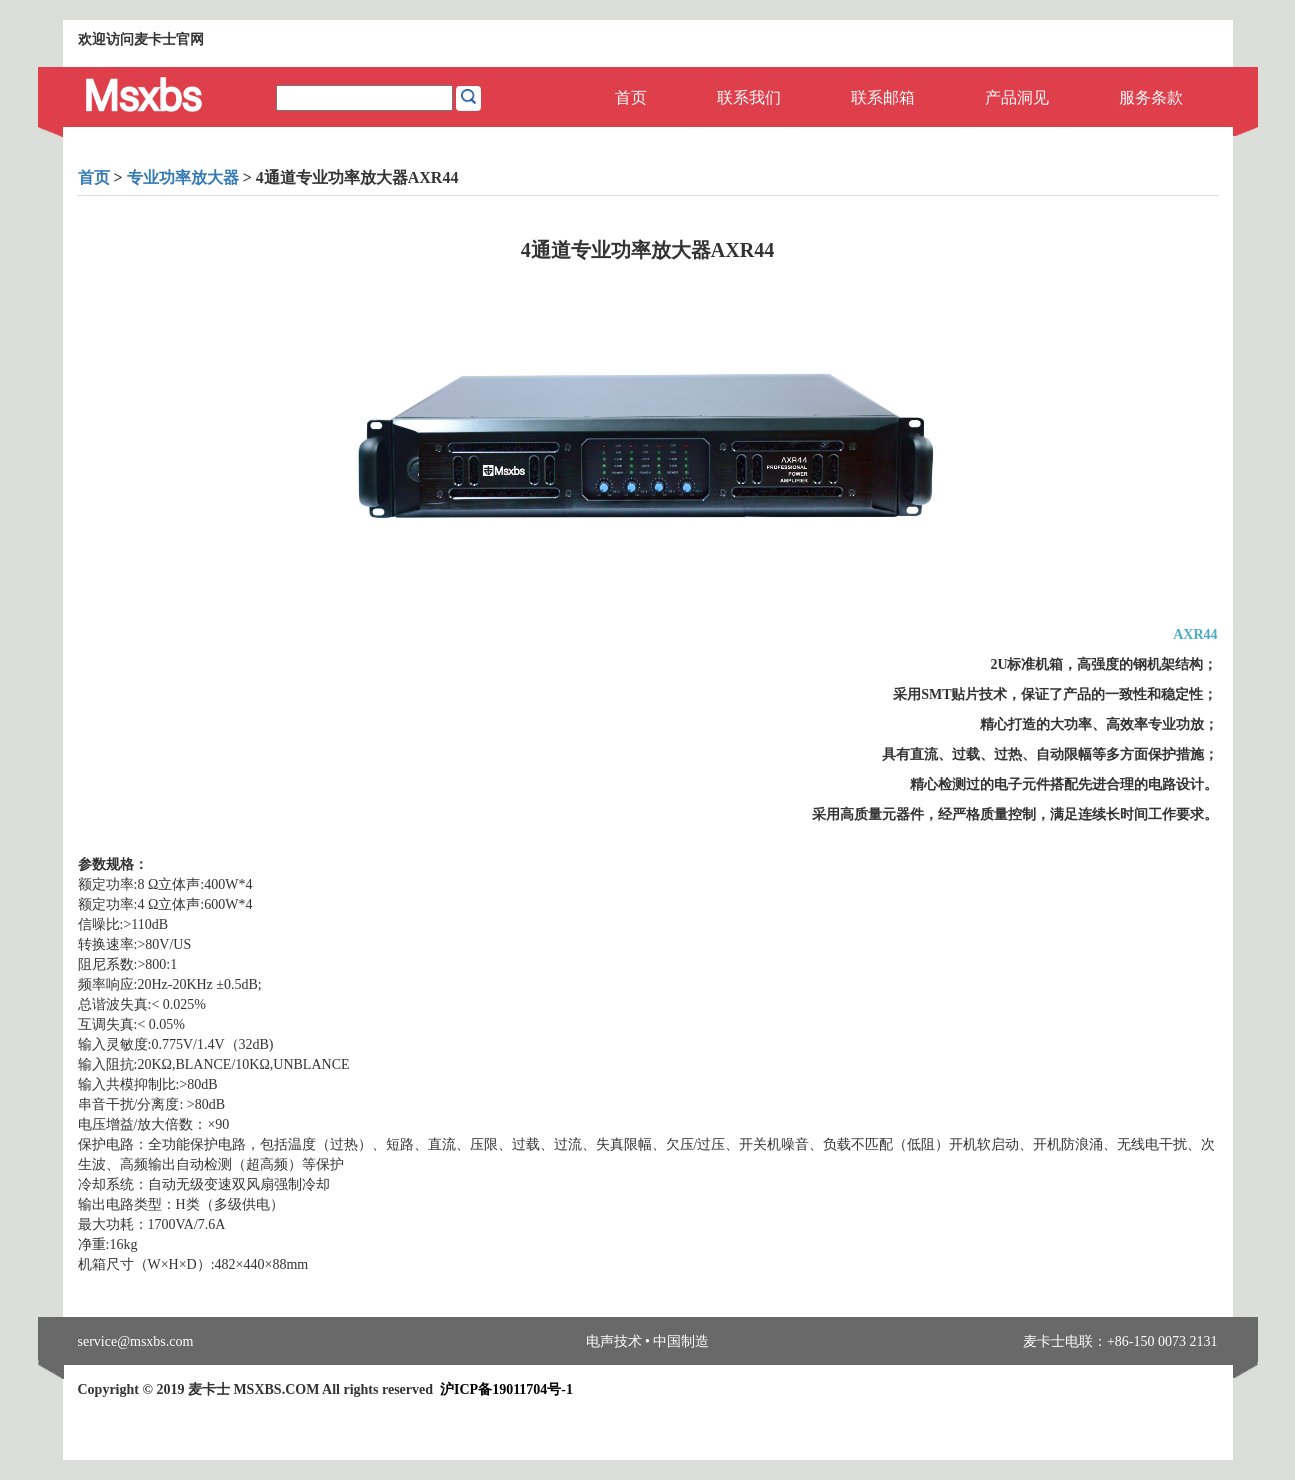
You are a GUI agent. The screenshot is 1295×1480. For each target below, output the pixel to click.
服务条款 (1151, 97)
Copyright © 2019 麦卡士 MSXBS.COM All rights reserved (326, 1389)
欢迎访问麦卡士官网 (141, 39)
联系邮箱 (883, 97)
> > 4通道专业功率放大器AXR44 (268, 177)
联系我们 (749, 97)
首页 (631, 97)
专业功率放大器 (183, 177)
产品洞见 (1017, 97)
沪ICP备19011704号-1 (506, 1389)
